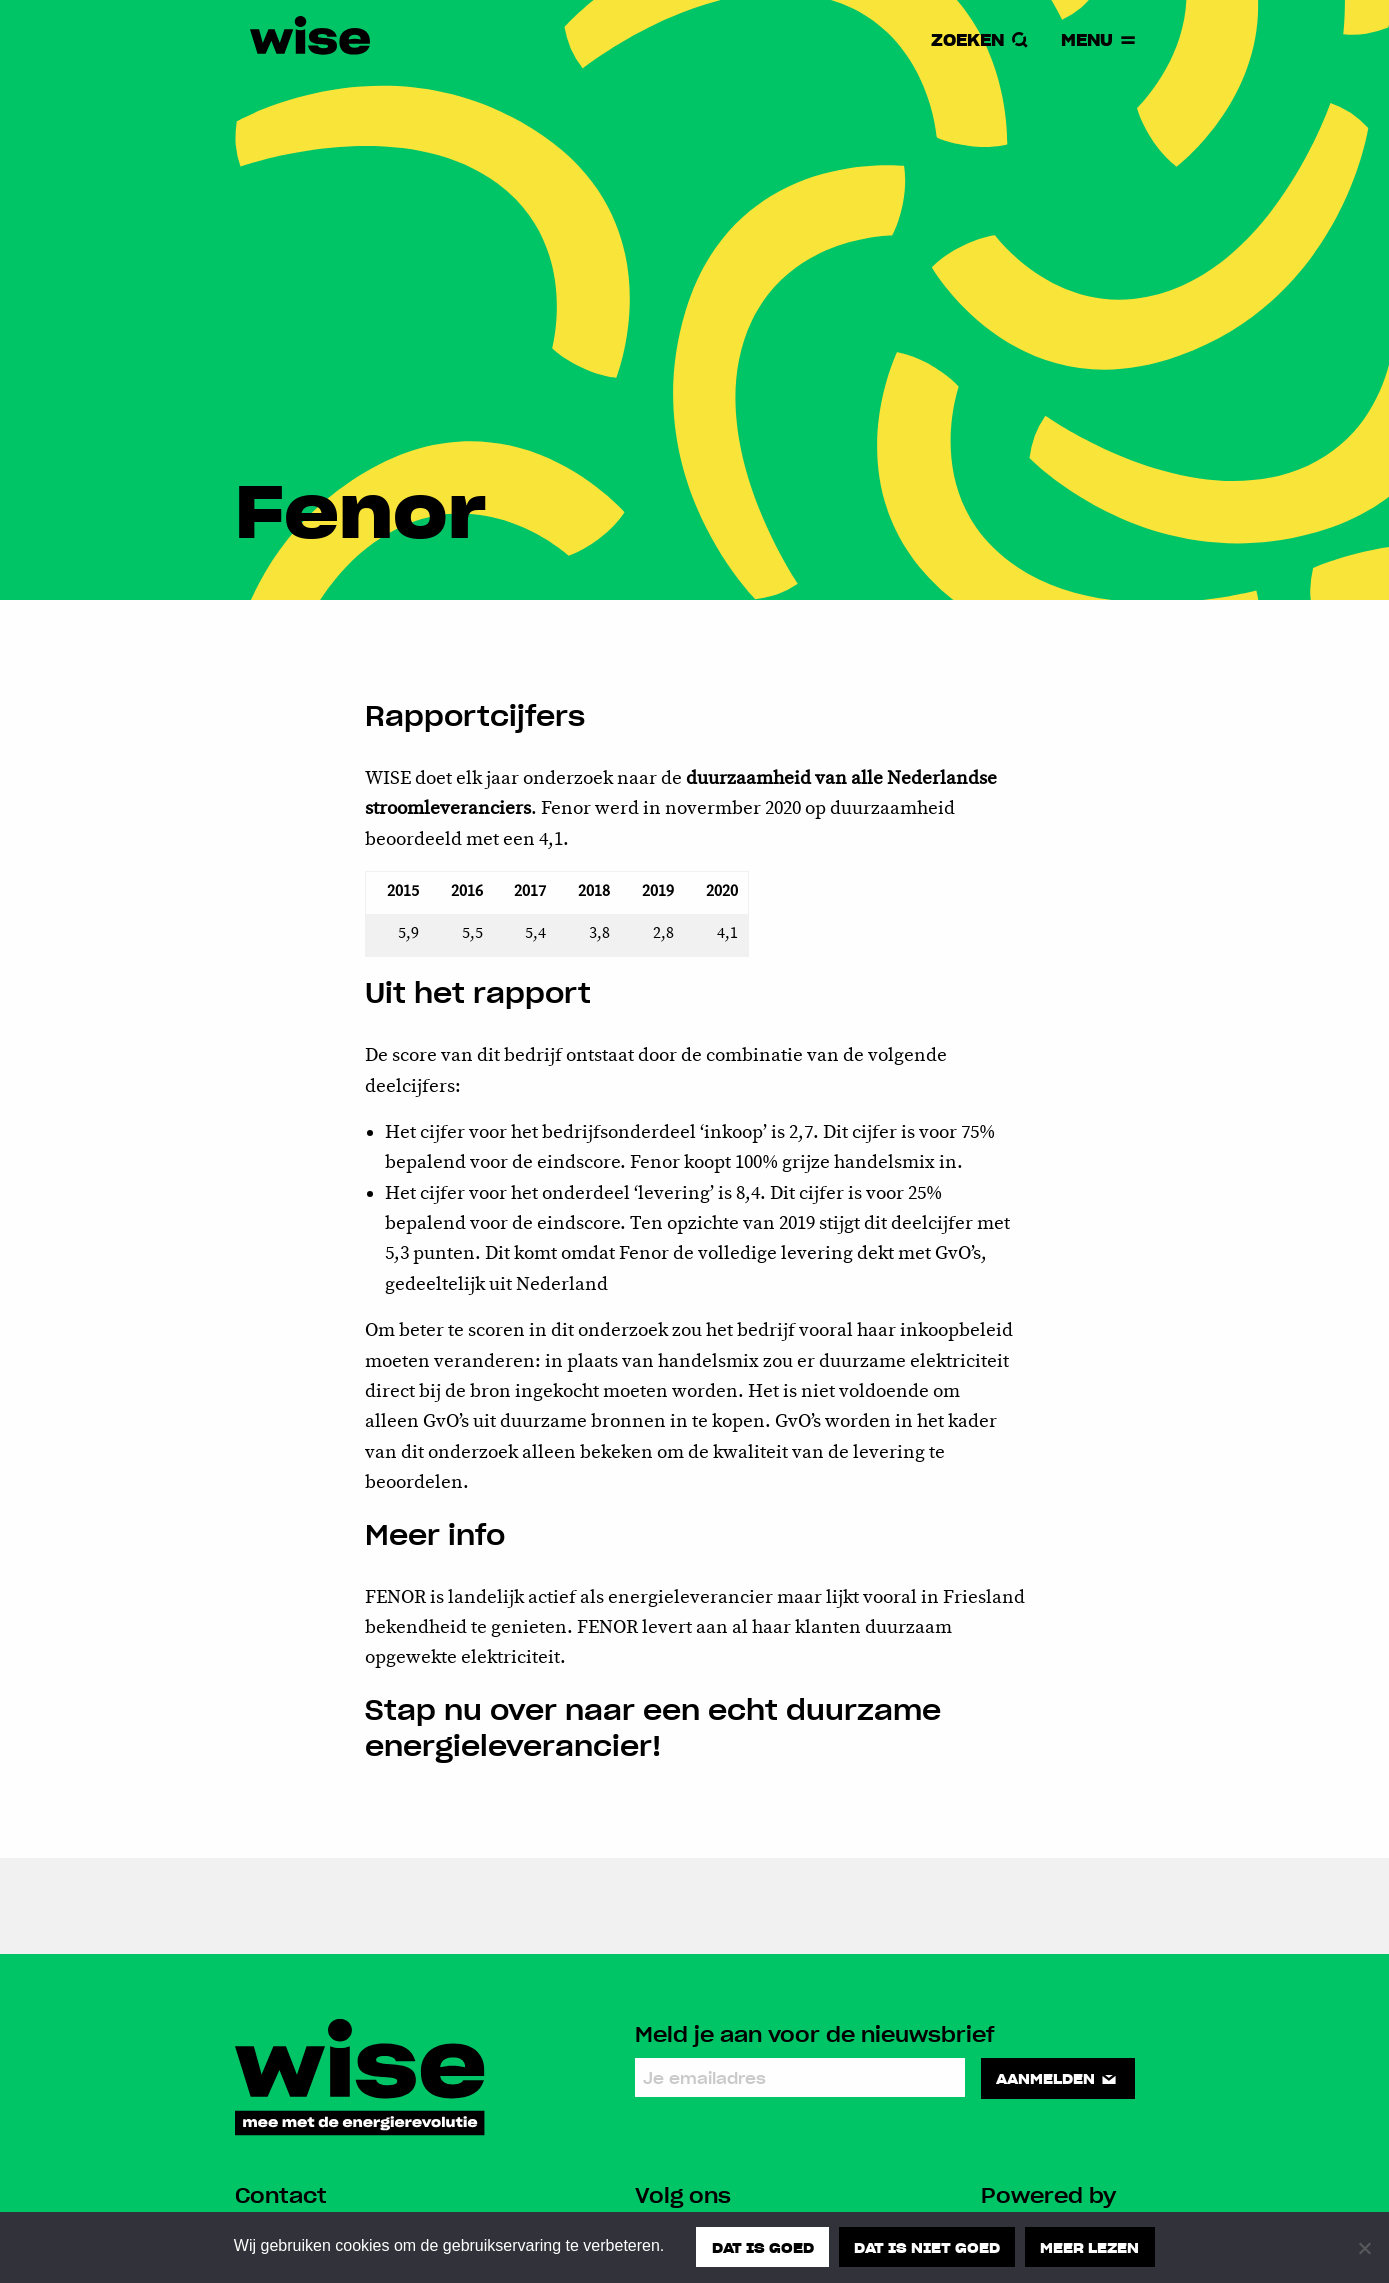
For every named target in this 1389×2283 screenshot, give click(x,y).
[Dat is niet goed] (1364, 2248)
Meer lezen (1090, 2247)
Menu (1099, 40)
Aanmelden (1058, 2078)
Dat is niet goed (927, 2247)
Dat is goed (762, 2247)
